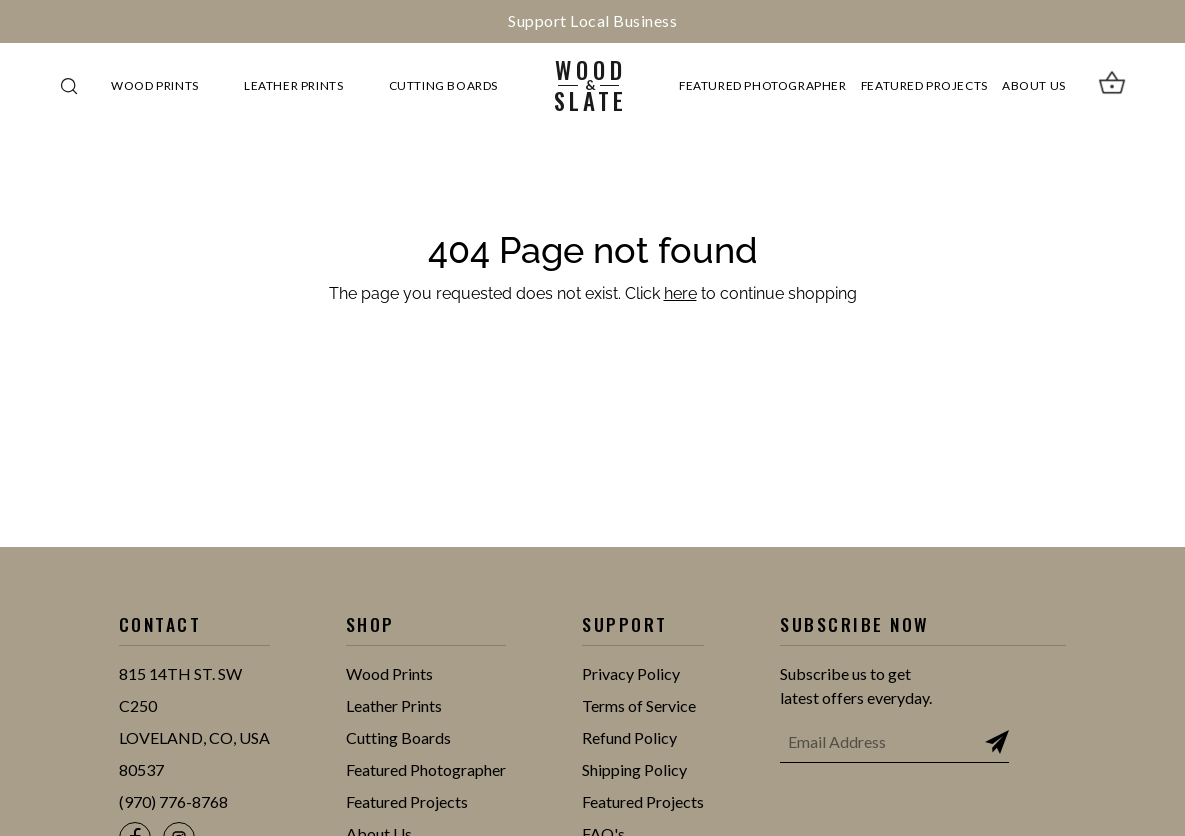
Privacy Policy (631, 673)
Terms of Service (639, 705)
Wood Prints (155, 85)
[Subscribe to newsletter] (997, 742)
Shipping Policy (634, 769)
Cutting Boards (443, 85)
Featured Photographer (762, 85)
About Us (1034, 85)
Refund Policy (629, 737)
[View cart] (1112, 86)
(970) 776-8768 (173, 801)
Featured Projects (924, 85)
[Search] (69, 86)
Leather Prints (293, 85)
